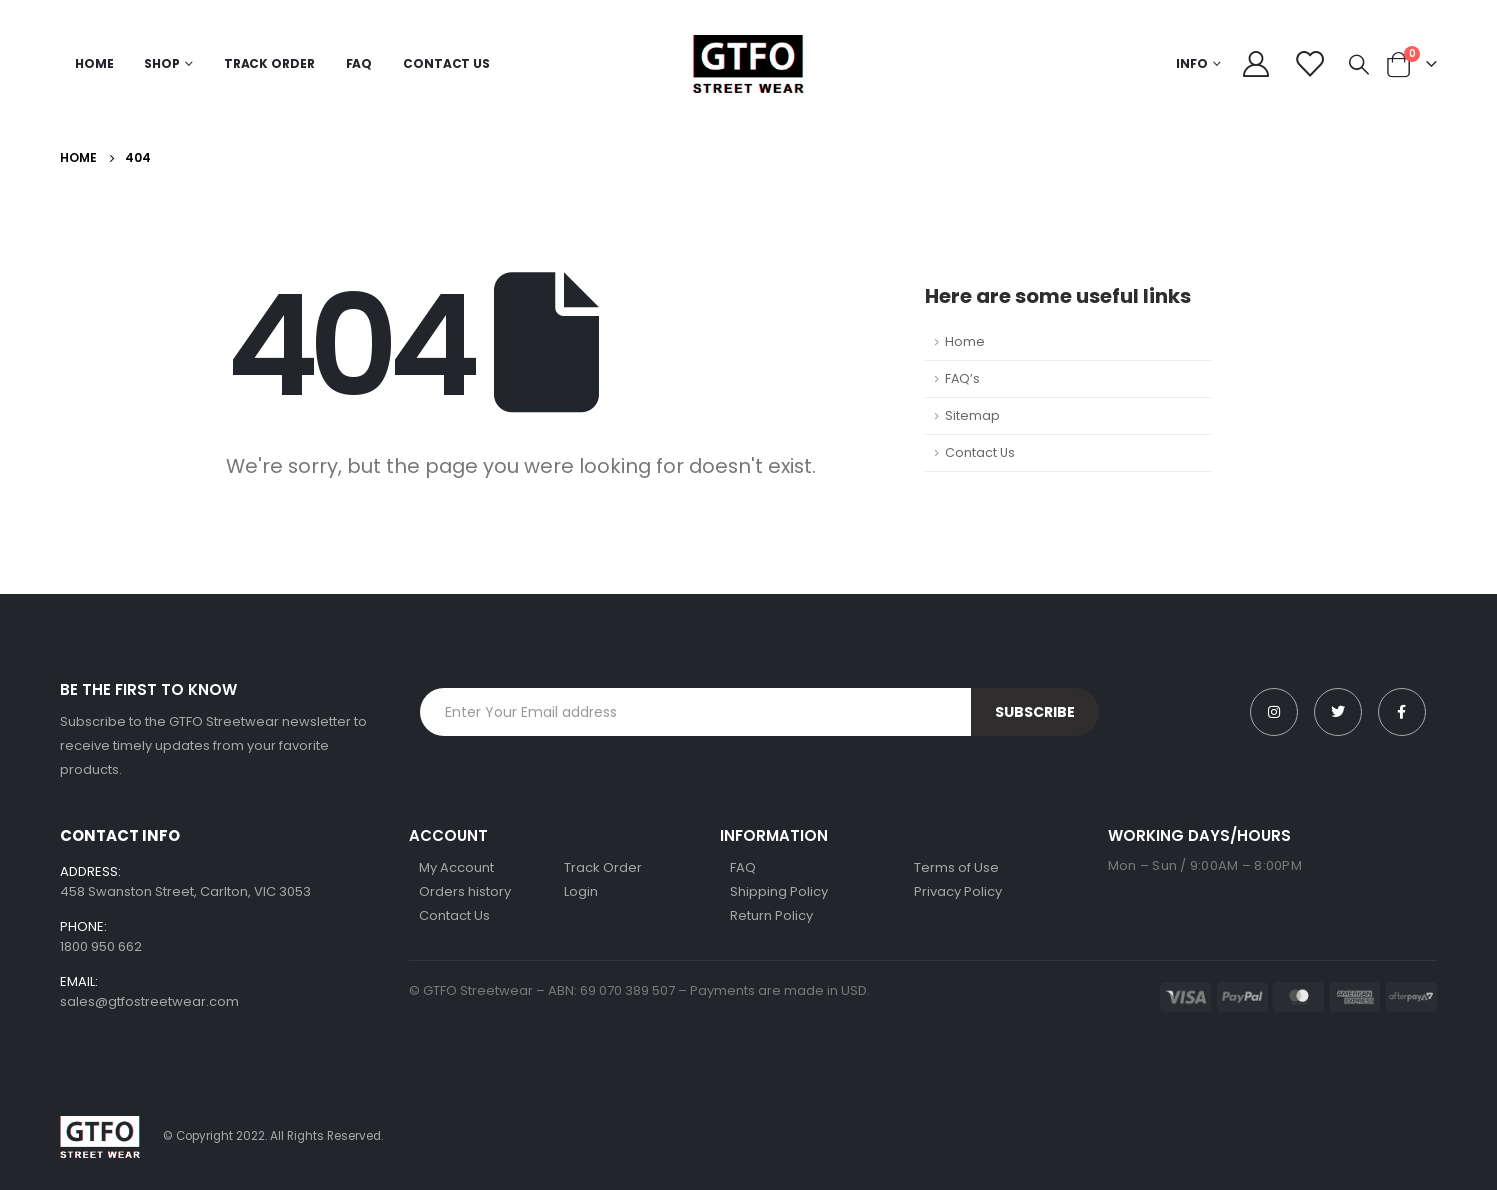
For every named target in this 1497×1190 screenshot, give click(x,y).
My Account (456, 867)
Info (1192, 63)
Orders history (465, 891)
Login (581, 891)
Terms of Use (956, 867)
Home (94, 63)
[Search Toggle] (1359, 64)
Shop (162, 63)
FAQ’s (962, 378)
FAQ (359, 63)
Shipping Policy (779, 891)
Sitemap (972, 415)
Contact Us (446, 63)
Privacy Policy (958, 891)
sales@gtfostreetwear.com (149, 1001)
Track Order (269, 63)
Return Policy (771, 915)
